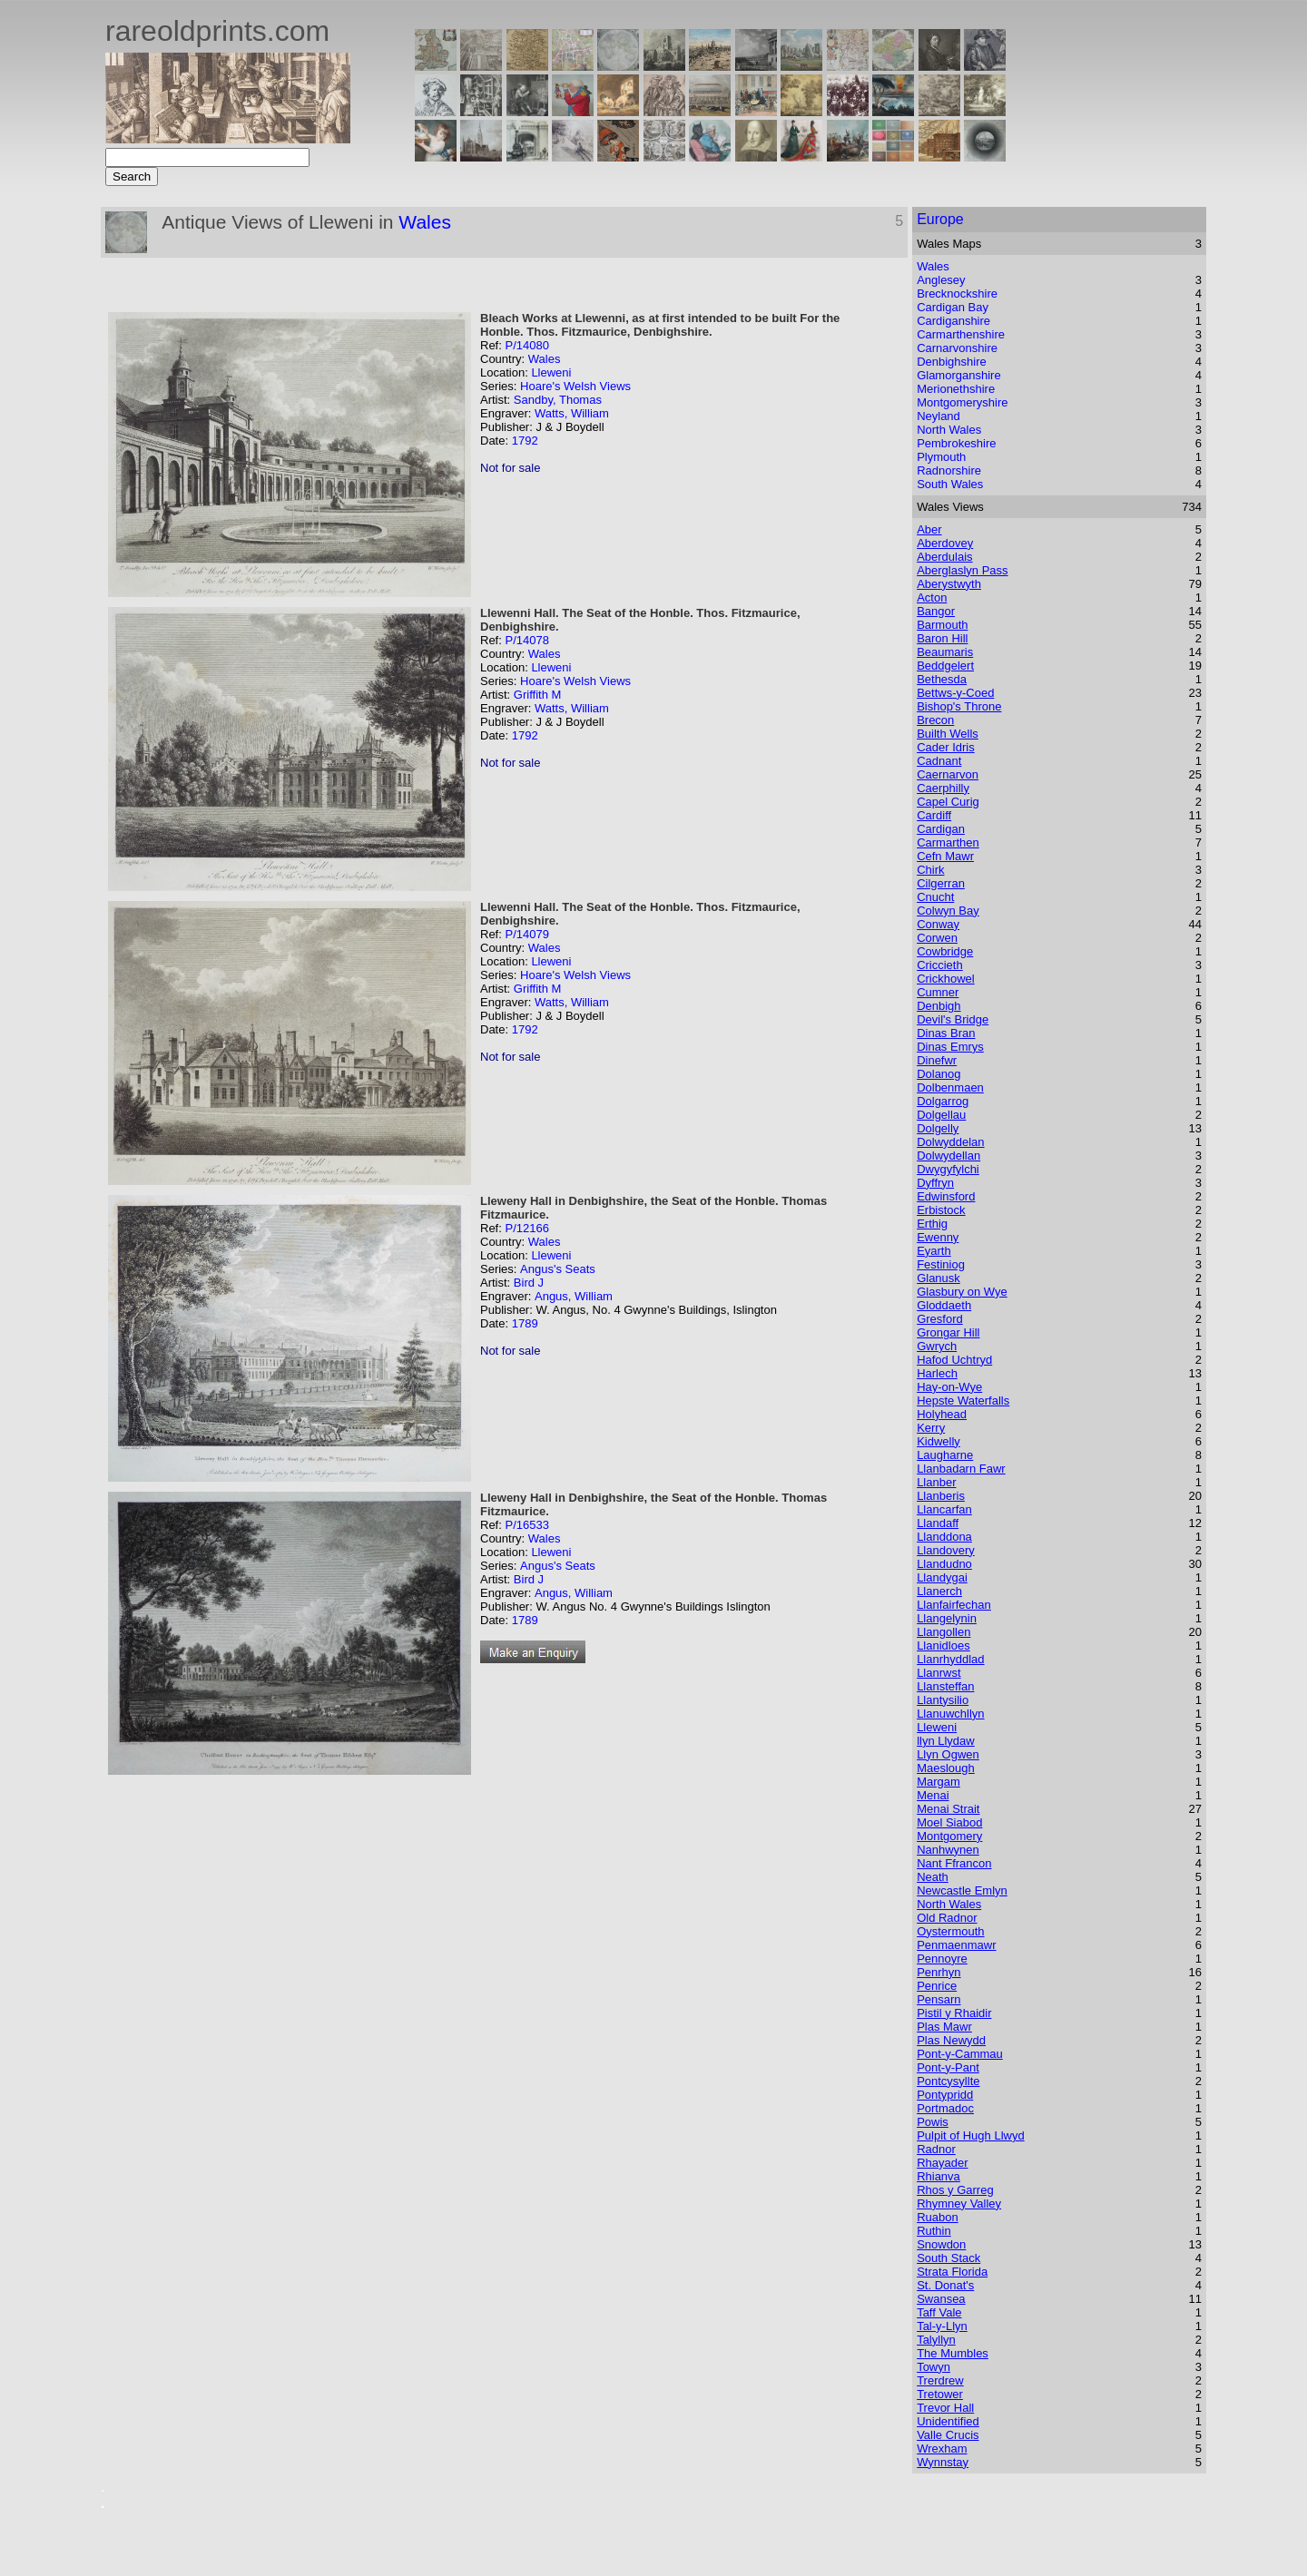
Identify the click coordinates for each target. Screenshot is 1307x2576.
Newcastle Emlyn (962, 1890)
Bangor (936, 611)
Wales (424, 221)
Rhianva (938, 2176)
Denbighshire (952, 361)
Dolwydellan (948, 1155)
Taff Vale (939, 2312)
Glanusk (938, 1278)
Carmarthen (948, 842)
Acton (932, 597)
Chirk (930, 870)
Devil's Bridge (952, 1019)
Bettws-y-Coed (955, 693)
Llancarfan (944, 1509)
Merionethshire (956, 389)
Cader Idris (946, 747)
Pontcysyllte (948, 2081)
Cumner (937, 992)
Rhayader (942, 2163)
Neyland (938, 416)
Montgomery (949, 1836)
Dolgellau (941, 1114)
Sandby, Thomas (558, 399)
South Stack (948, 2258)
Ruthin (934, 2231)
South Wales (950, 484)
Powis (932, 2122)
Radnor (936, 2149)
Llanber (936, 1482)
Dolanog (938, 1074)
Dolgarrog (942, 1101)
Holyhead (942, 1414)
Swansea (941, 2299)
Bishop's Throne (959, 706)
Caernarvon (947, 774)
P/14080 (526, 345)
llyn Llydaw (946, 1741)
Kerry (931, 1428)
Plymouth (941, 457)
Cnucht (935, 897)
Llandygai (942, 1577)
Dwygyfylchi (948, 1169)
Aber (929, 529)
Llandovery (946, 1550)
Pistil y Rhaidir (954, 2013)
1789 (525, 1323)
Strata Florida (952, 2271)
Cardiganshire (953, 321)
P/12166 (526, 1228)
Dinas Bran (946, 1033)
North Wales (949, 429)
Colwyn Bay (948, 910)
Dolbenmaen (950, 1087)
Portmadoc (945, 2108)
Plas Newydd (951, 2040)
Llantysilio (942, 1700)
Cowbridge (945, 951)
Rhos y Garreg (955, 2190)
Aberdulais (944, 556)
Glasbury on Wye (962, 1291)
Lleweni (551, 372)
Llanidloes (943, 1645)
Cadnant (939, 761)
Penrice (937, 1986)
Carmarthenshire (961, 334)
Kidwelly (938, 1441)
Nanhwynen (948, 1849)
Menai (932, 1795)
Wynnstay (942, 2462)
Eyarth (934, 1251)
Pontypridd (945, 2094)
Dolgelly (937, 1128)
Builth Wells (947, 733)
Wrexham (942, 2448)
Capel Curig (948, 801)
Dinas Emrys (950, 1046)
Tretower (940, 2394)
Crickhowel (946, 978)
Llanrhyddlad (950, 1659)
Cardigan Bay (952, 307)
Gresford (940, 1319)
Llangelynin (947, 1618)
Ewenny (937, 1237)
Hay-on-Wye (949, 1387)
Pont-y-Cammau (960, 2054)
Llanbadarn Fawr (961, 1468)
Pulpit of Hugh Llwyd (971, 2135)
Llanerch (939, 1591)
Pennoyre (942, 1958)
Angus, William (574, 1296)
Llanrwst (938, 1673)
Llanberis (941, 1496)
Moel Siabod (949, 1822)
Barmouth (942, 625)
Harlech (937, 1373)
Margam (938, 1781)
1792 (525, 440)
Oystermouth (950, 1931)
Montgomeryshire (962, 402)
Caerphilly (943, 788)
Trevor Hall (945, 2407)
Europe (940, 219)
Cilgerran (941, 883)
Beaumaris (945, 652)
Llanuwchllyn (950, 1713)
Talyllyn (936, 2339)
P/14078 (526, 640)
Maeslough (946, 1768)
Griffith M (538, 694)
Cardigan (941, 829)
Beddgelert (945, 665)
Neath (932, 1877)
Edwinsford (946, 1196)
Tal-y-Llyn (942, 2326)
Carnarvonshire (957, 348)
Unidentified (948, 2421)
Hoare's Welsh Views (575, 386)
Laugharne (945, 1455)
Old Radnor (947, 1918)
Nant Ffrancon (954, 1863)
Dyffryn (935, 1183)
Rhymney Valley (959, 2203)
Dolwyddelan (950, 1142)
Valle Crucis (947, 2435)
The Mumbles (952, 2353)
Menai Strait (948, 1809)
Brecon (935, 720)
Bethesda (942, 679)
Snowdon (941, 2244)
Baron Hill (942, 638)
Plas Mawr (944, 2026)
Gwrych (937, 1346)
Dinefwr (937, 1060)
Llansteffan (945, 1686)
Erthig (932, 1223)
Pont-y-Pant (948, 2067)
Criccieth (940, 965)
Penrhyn (938, 1972)
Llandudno (944, 1564)
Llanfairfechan (954, 1604)
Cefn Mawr (945, 856)
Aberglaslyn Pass (962, 570)
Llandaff (937, 1523)
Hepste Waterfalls (963, 1400)
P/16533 (526, 1525)
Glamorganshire (959, 375)
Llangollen (943, 1632)
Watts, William (572, 413)
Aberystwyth (949, 584)
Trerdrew (940, 2380)
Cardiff (934, 815)
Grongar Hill (948, 1332)
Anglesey (941, 280)
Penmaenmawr (956, 1945)
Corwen (937, 938)
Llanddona (944, 1536)
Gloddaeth (944, 1305)
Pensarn (938, 1999)
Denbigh (938, 1006)
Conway (938, 924)
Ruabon (937, 2217)
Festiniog (941, 1264)
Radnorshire (949, 470)
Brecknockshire (957, 293)
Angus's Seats (557, 1269)
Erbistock (941, 1210)
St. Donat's (945, 2285)
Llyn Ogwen (948, 1754)
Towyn (933, 2367)
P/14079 (526, 934)
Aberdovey (945, 543)
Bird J (529, 1282)
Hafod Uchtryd (954, 1359)
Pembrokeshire (956, 443)
